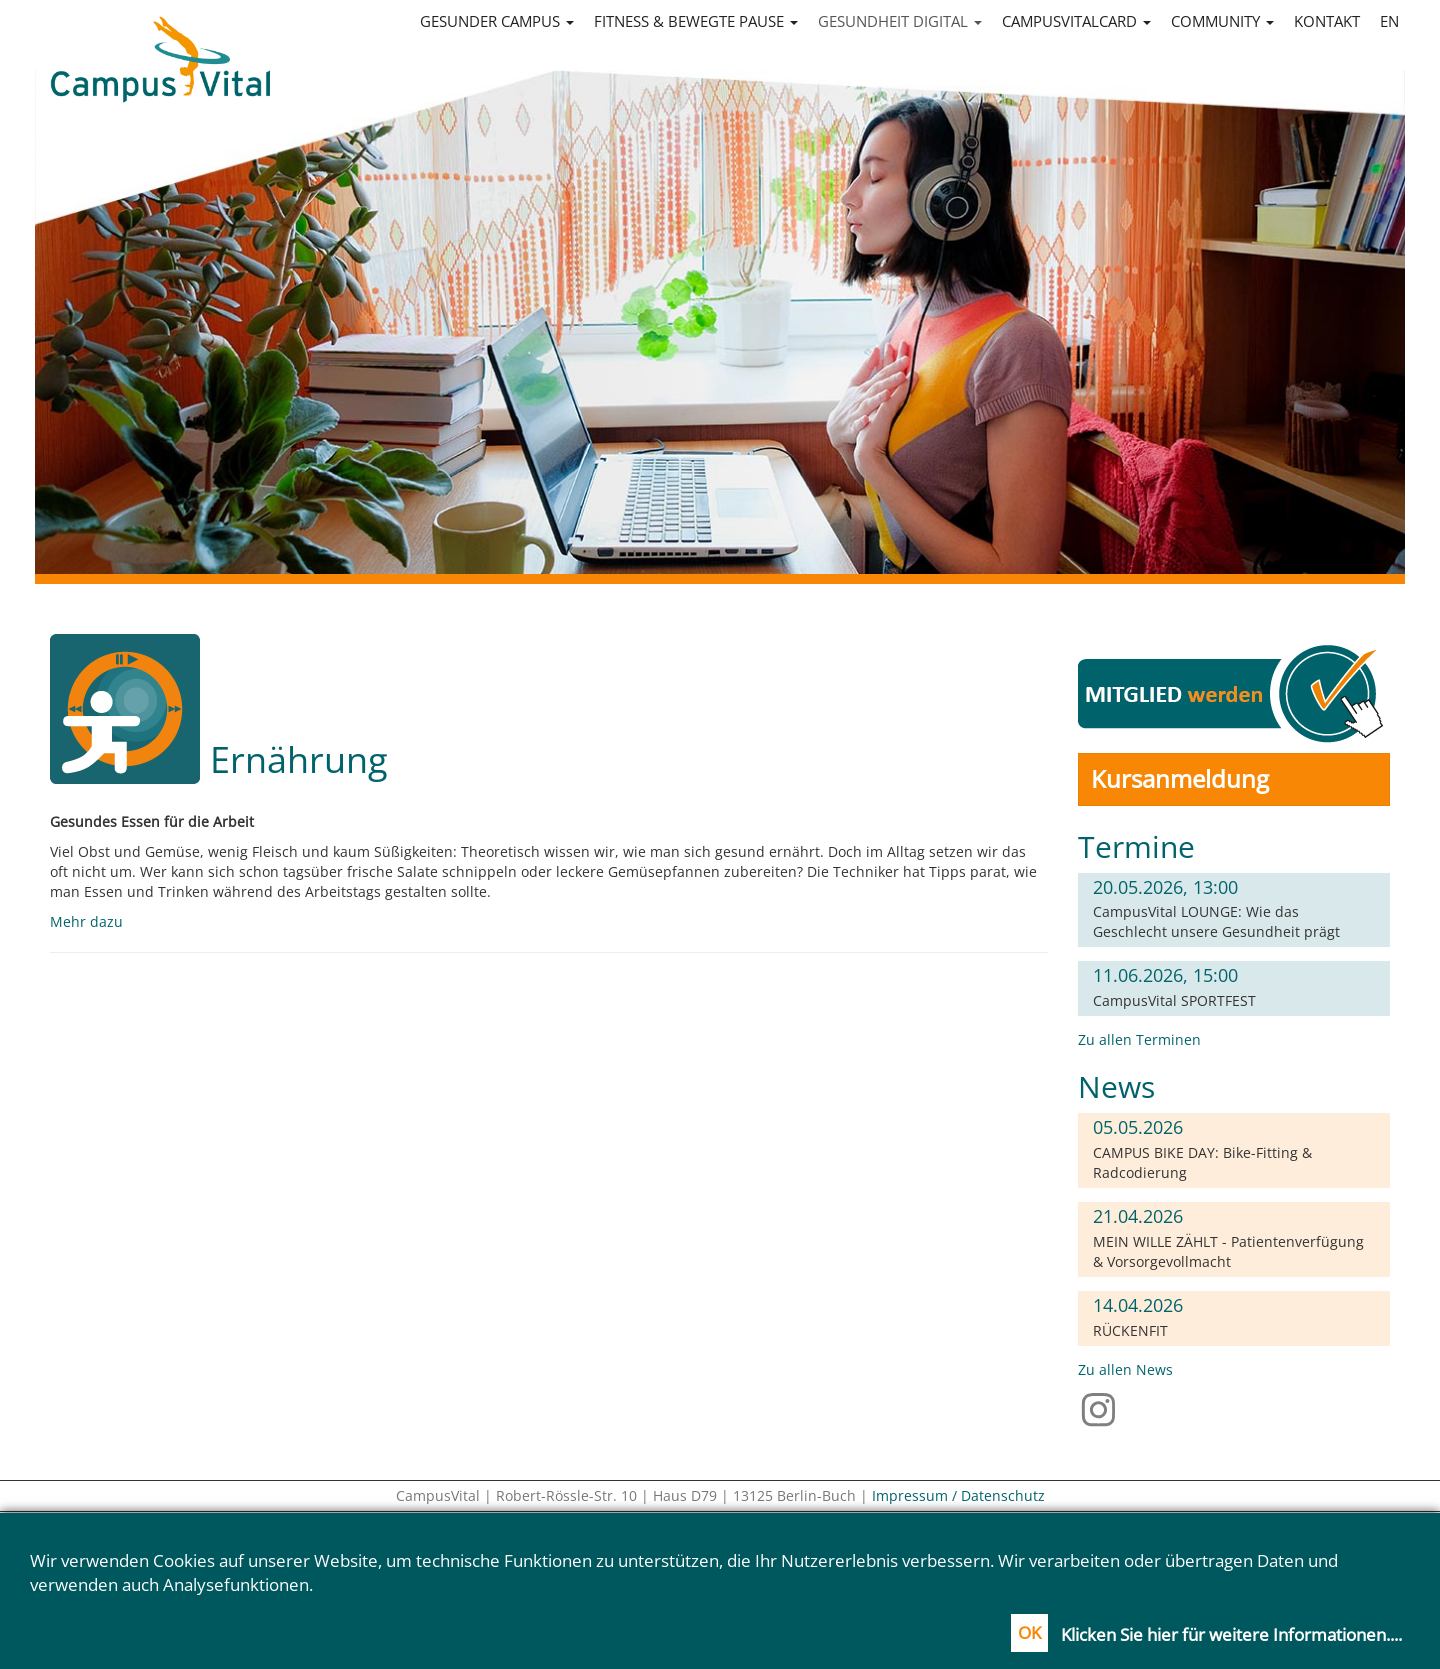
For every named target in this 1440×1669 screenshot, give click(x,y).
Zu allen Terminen (1139, 1039)
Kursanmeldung (1180, 778)
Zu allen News (1125, 1369)
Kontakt (1327, 21)
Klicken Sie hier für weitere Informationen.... (1231, 1634)
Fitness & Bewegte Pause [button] (696, 21)
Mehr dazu (86, 921)
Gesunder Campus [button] (497, 21)
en (1389, 21)
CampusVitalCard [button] (1076, 21)
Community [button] (1222, 21)
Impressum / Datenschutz (958, 1495)
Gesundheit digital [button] (900, 21)
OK (1029, 1632)
